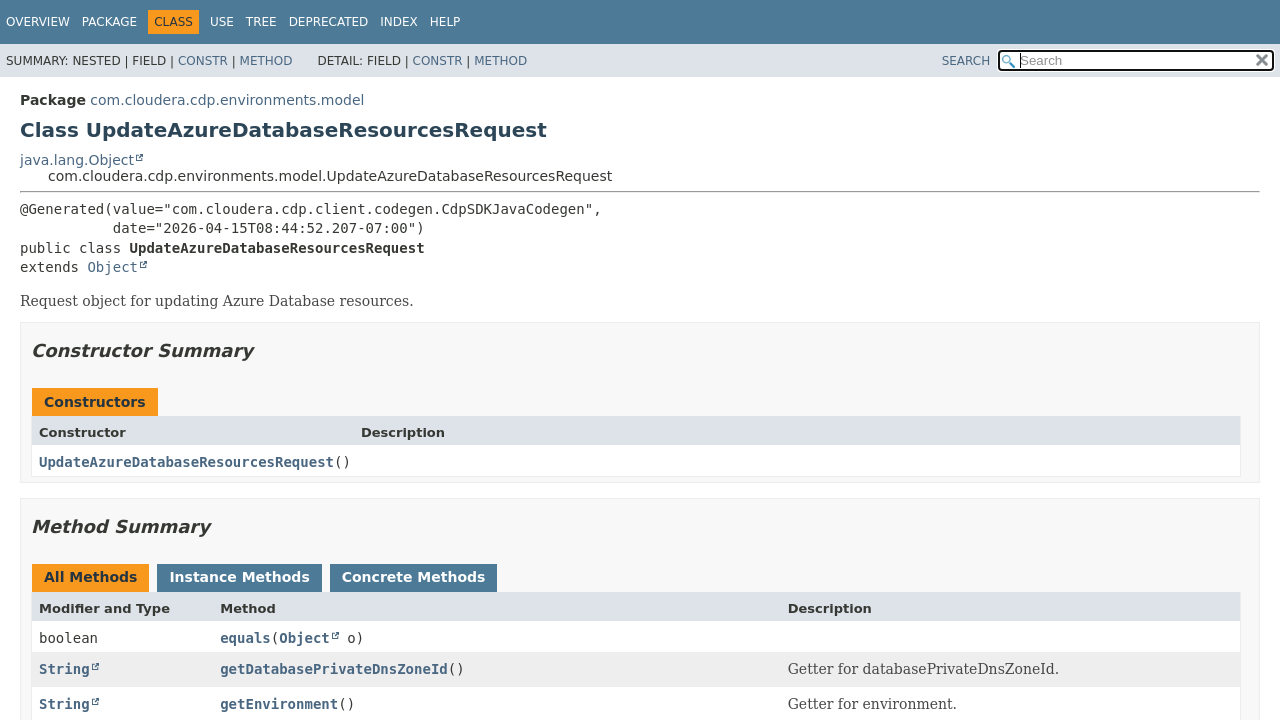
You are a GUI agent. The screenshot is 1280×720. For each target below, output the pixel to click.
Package (109, 22)
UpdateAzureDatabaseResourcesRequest (186, 462)
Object (112, 267)
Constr (203, 61)
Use (222, 22)
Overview (38, 22)
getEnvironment (279, 704)
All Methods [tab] (90, 577)
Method (266, 61)
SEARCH (966, 61)
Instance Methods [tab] (239, 577)
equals (245, 638)
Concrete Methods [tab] (414, 577)
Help (445, 22)
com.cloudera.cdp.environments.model (227, 100)
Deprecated (329, 22)
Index (399, 22)
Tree (261, 22)
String (64, 669)
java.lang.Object (77, 160)
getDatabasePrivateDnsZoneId (334, 669)
